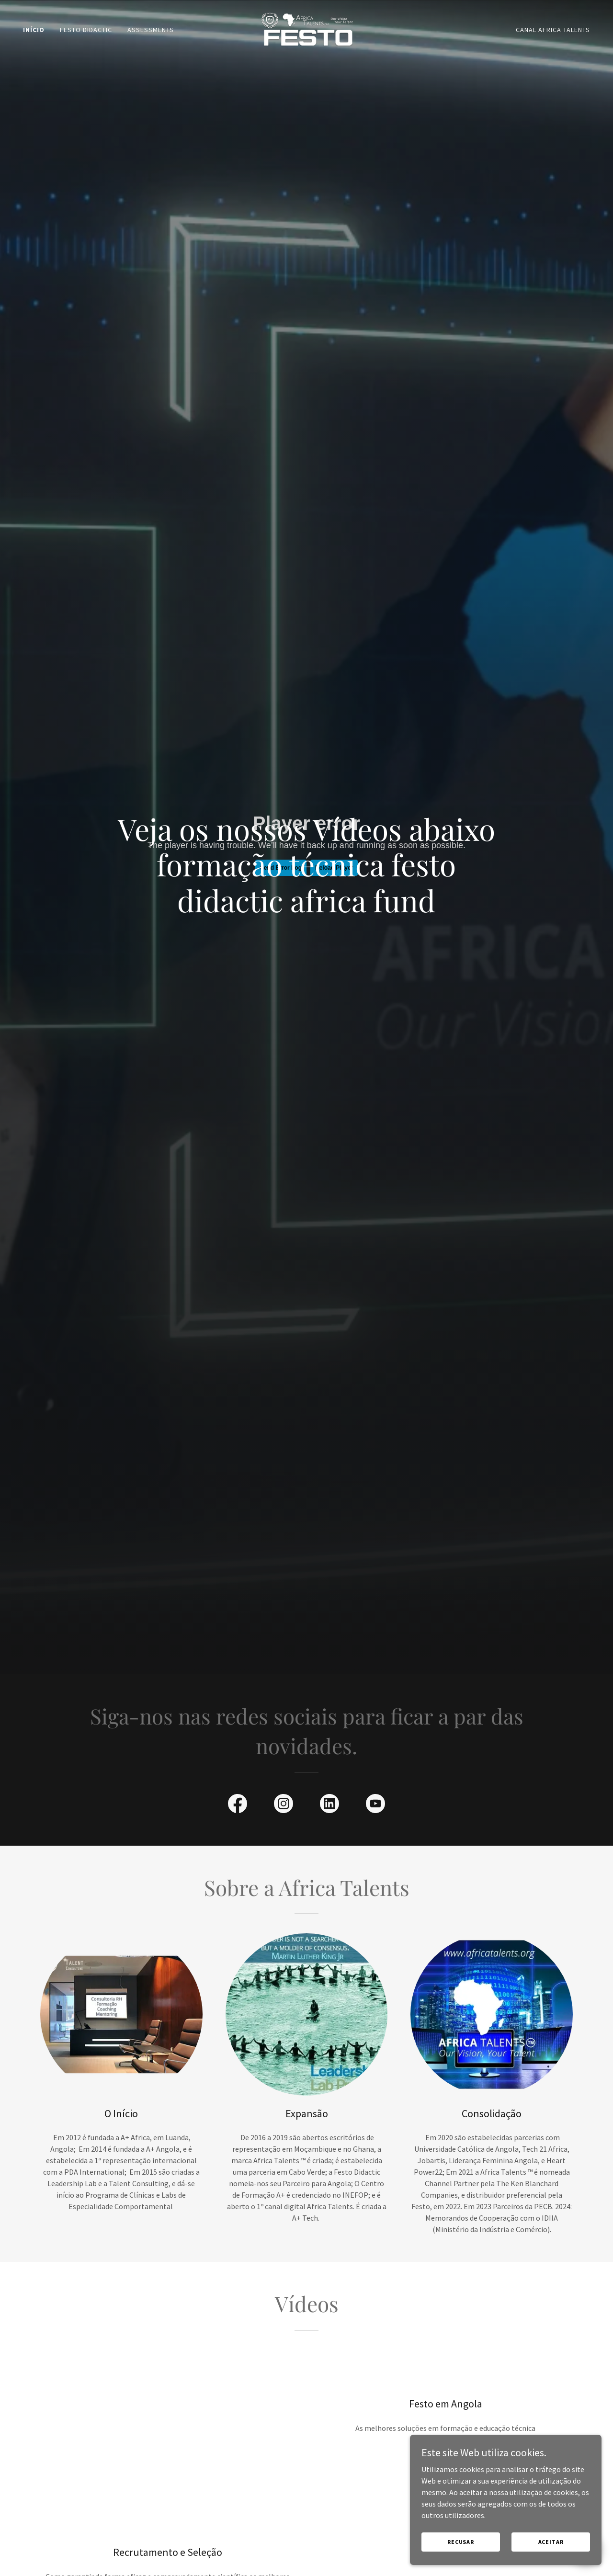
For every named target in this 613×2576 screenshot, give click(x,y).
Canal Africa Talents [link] (553, 29)
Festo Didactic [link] (86, 29)
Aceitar (551, 2541)
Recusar (460, 2541)
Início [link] (34, 29)
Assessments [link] (150, 29)
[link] (306, 28)
